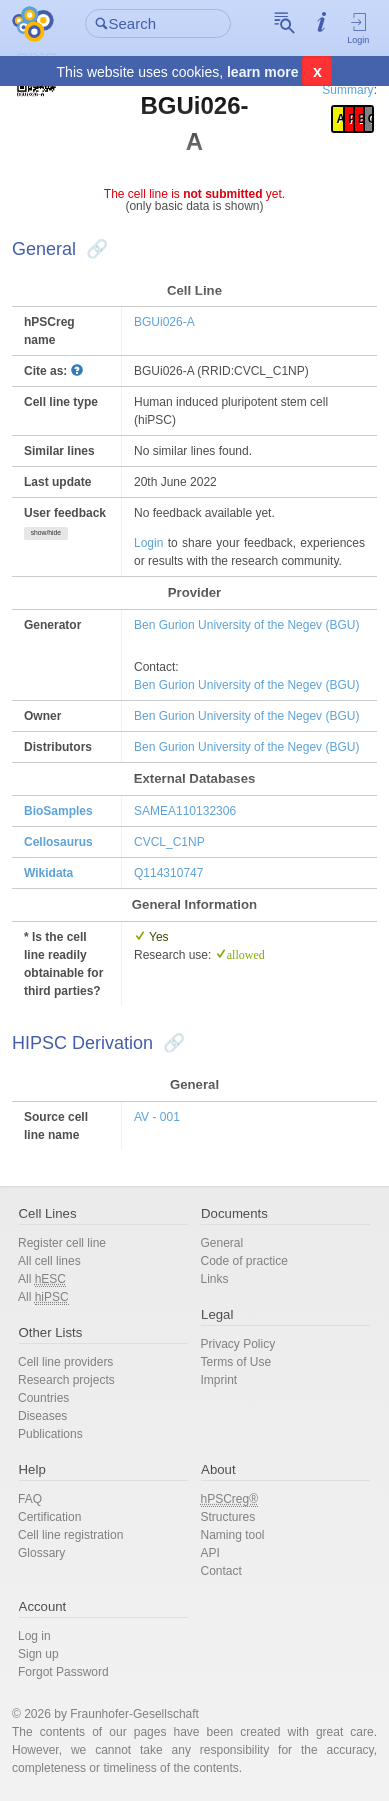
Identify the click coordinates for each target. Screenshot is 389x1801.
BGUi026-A (164, 322)
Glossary (41, 1553)
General (222, 1243)
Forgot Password (63, 1672)
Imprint (219, 1380)
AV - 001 (157, 1117)
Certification (49, 1517)
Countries (43, 1398)
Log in (34, 1636)
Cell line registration (70, 1535)
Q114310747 (168, 873)
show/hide (46, 532)
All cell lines (49, 1261)
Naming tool (233, 1535)
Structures (228, 1517)
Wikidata (48, 873)
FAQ (30, 1499)
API (210, 1553)
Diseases (42, 1416)
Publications (50, 1434)
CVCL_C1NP (169, 842)
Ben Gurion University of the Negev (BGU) (246, 625)
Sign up (38, 1654)
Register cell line (62, 1243)
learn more (263, 72)
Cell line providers (65, 1362)
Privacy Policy (238, 1344)
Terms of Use (236, 1362)
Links (215, 1279)
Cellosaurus (58, 842)
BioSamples (58, 811)
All (42, 1279)
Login (358, 28)
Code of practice (244, 1261)
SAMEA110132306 (185, 811)
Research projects (66, 1380)
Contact (221, 1571)
